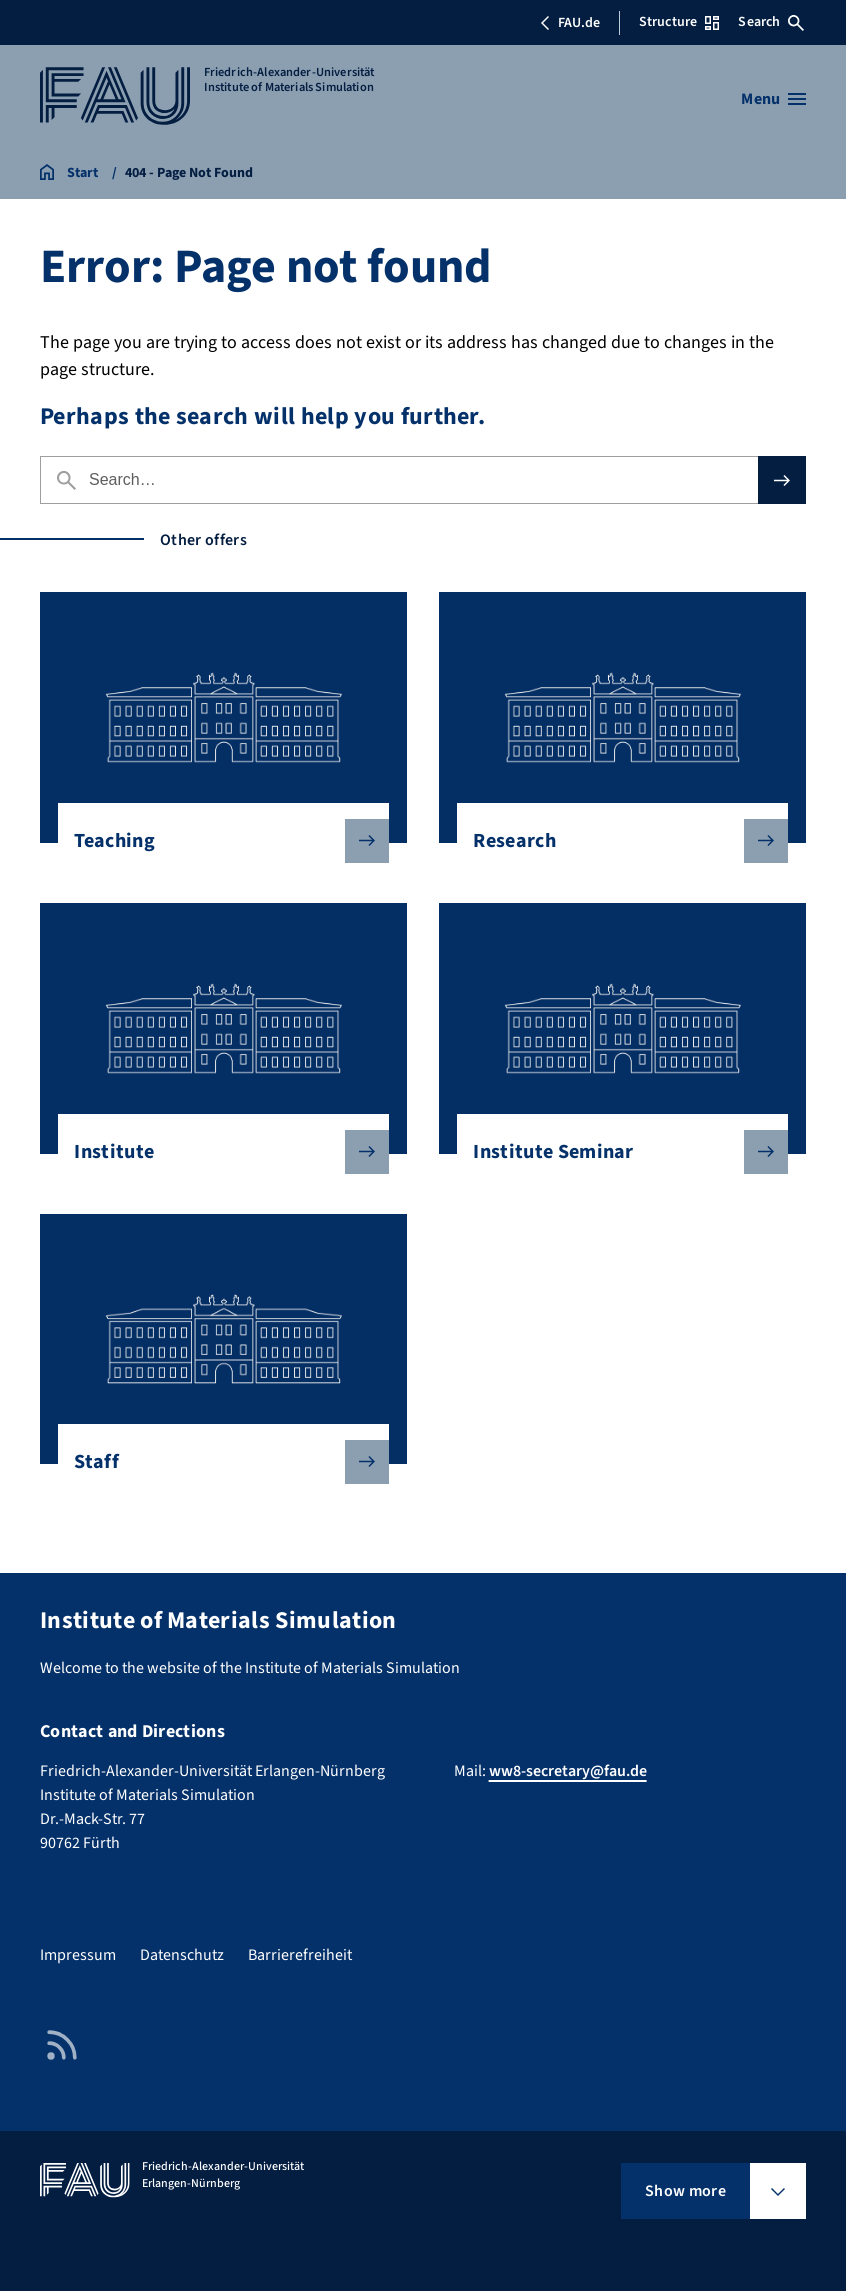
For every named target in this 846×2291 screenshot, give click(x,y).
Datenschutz (182, 1955)
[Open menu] (773, 99)
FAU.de (570, 23)
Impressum (78, 1955)
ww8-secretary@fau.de (568, 1771)
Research (614, 841)
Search (771, 22)
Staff (215, 1462)
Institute (215, 1152)
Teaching (215, 841)
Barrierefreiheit (300, 1955)
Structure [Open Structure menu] (679, 22)
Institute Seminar (614, 1152)
